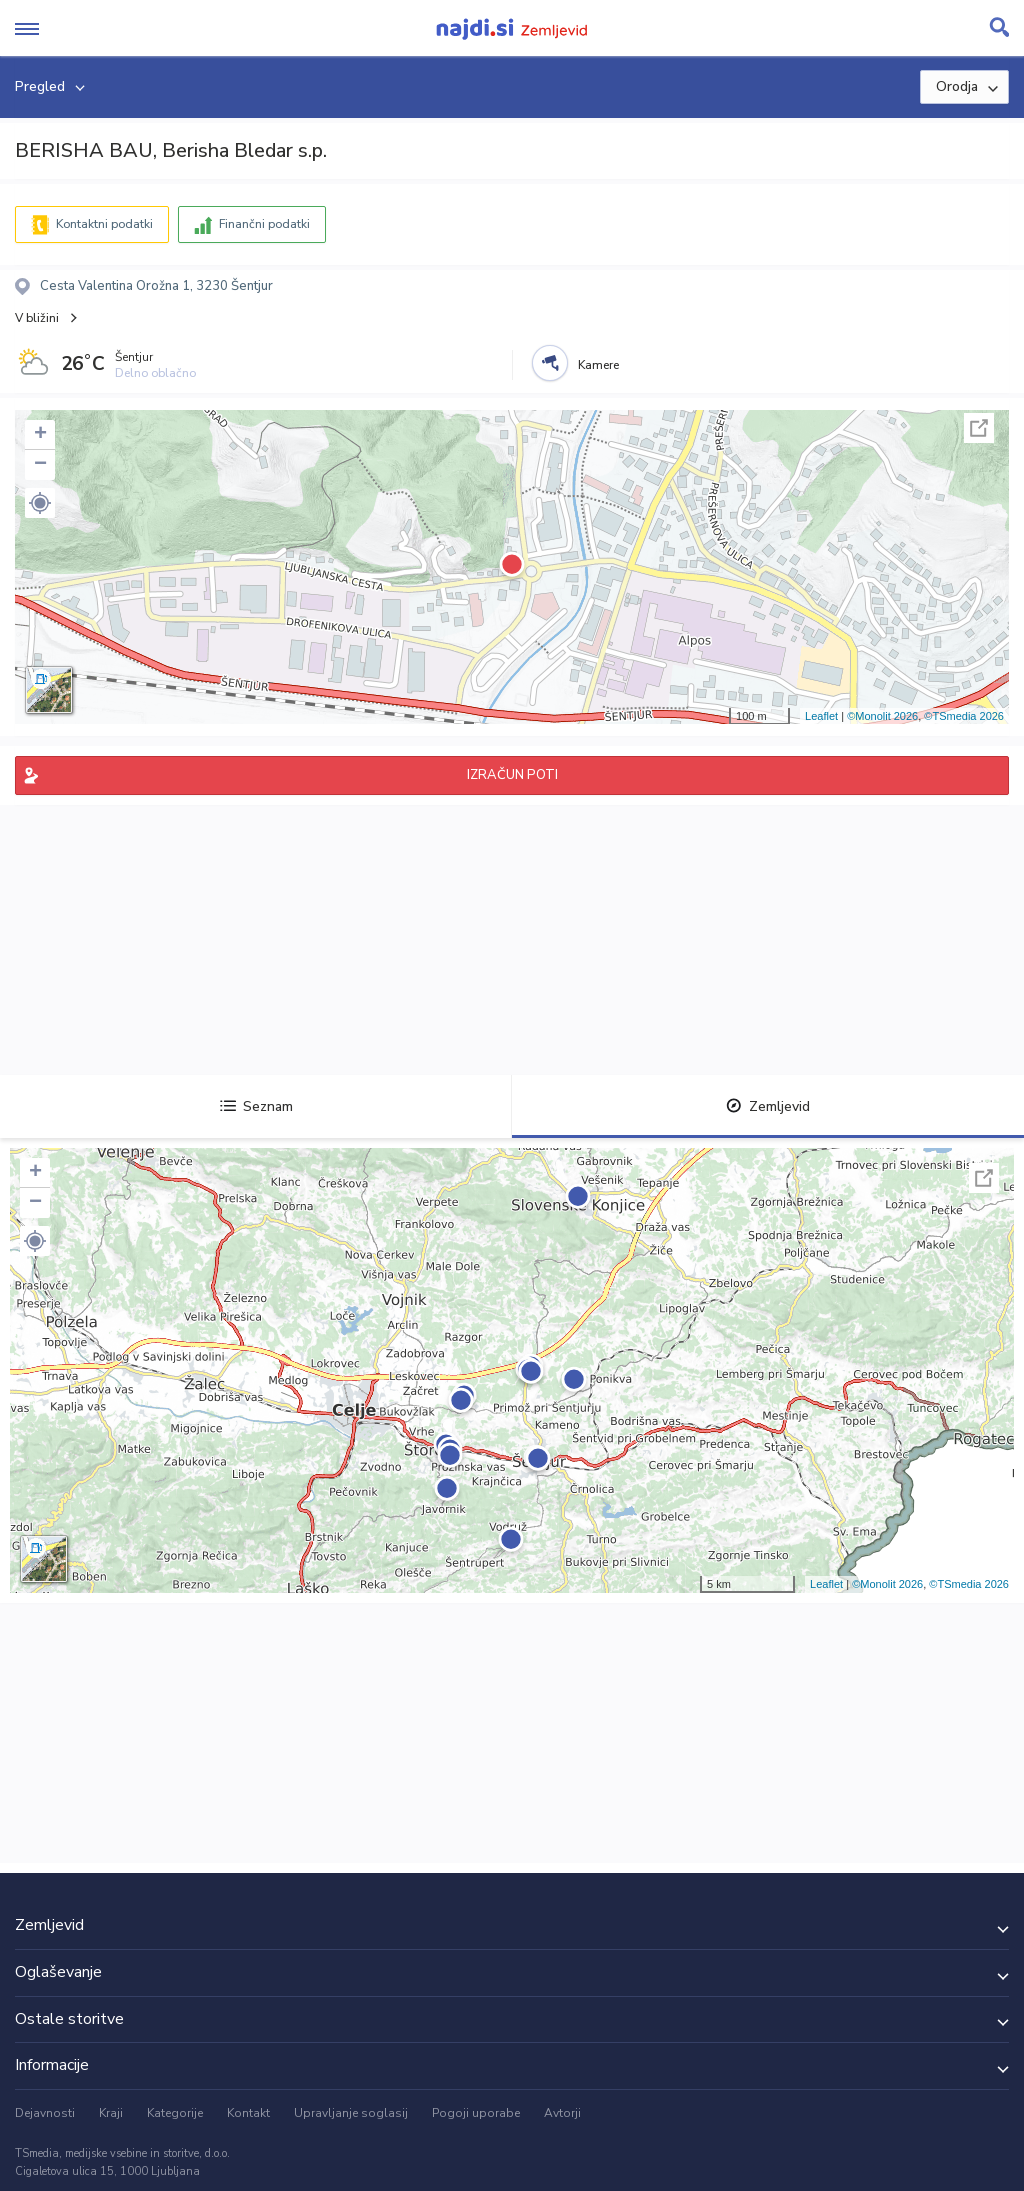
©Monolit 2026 (882, 716)
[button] (40, 503)
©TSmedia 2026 (964, 716)
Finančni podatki (264, 224)
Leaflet (821, 716)
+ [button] (40, 435)
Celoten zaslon (979, 428)
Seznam (256, 1106)
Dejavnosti (45, 2113)
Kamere (598, 365)
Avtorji (562, 2113)
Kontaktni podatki (104, 224)
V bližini (37, 318)
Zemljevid (768, 1106)
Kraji (111, 2113)
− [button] (40, 465)
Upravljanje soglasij (351, 2113)
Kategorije (175, 2113)
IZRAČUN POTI (512, 775)
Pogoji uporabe (476, 2113)
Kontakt (248, 2113)
